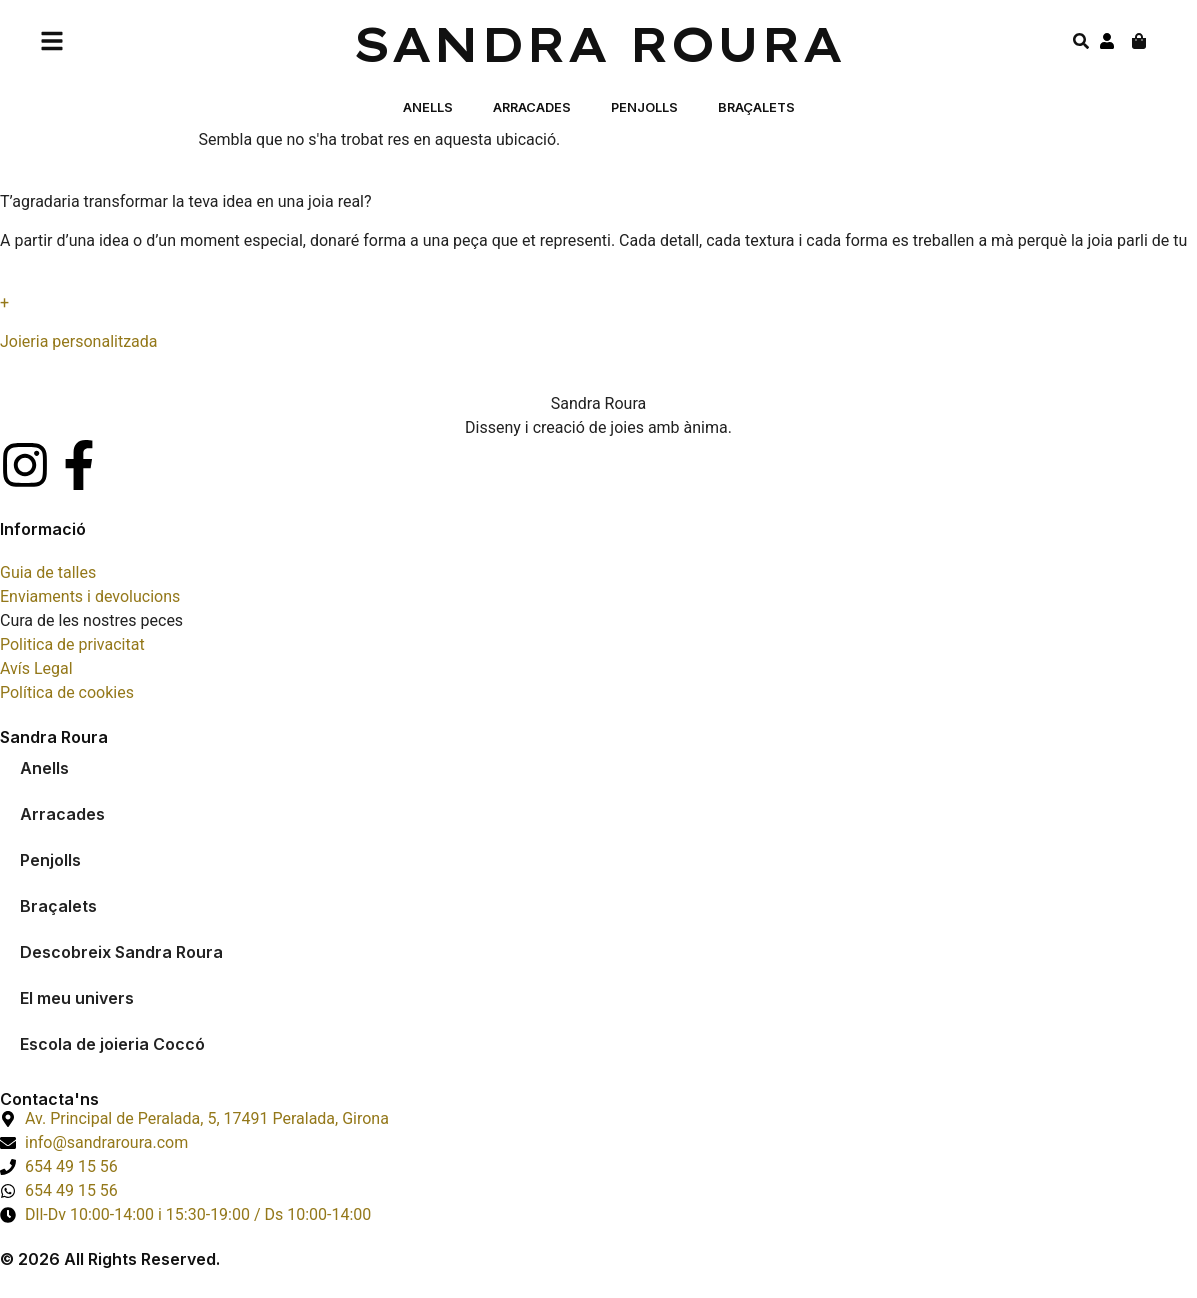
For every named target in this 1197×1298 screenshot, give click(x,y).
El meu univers (77, 998)
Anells (428, 107)
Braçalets (756, 107)
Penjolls (644, 107)
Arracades (532, 107)
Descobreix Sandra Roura (121, 952)
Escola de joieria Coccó (112, 1044)
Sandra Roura (598, 44)
